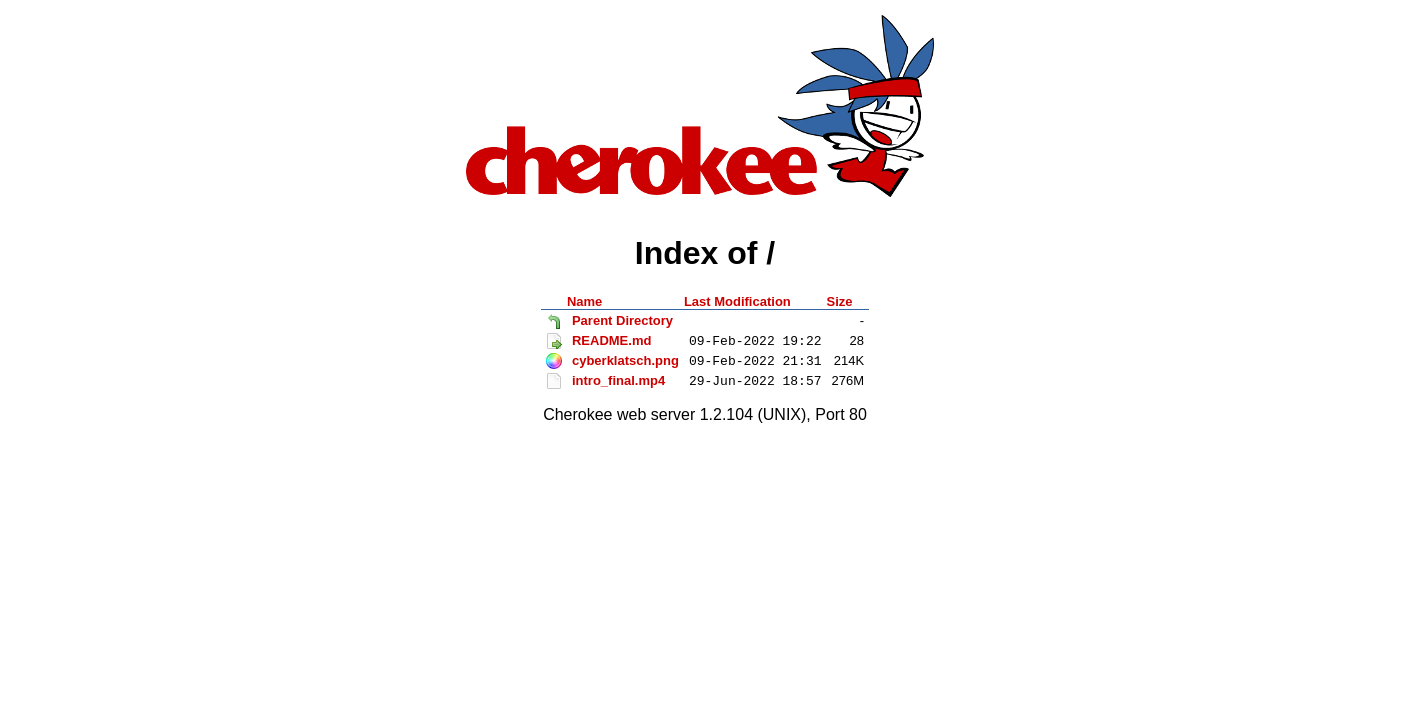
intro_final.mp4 (618, 380)
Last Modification (737, 301)
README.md (611, 340)
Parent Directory (622, 320)
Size (840, 301)
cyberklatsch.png (625, 360)
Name (584, 301)
